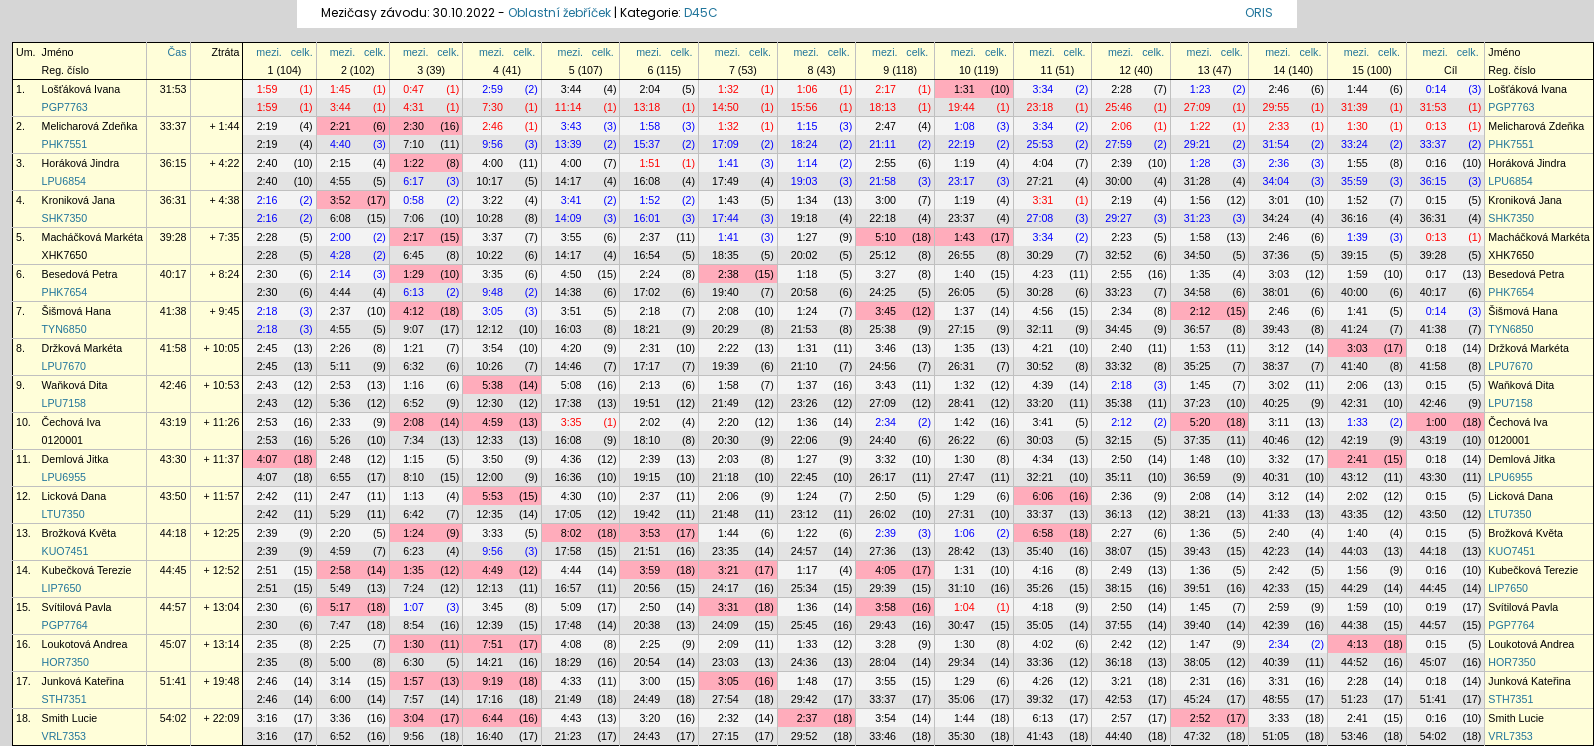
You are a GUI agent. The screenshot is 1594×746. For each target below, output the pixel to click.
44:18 (173, 533)
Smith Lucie (70, 718)
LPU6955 (64, 477)
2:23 (1121, 237)
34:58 (1197, 292)
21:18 (725, 477)
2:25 (340, 644)
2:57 (1121, 718)
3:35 (492, 274)
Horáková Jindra (81, 163)
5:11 (340, 366)
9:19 (492, 681)
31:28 (1197, 181)
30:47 (961, 625)
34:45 (1118, 329)
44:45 (173, 570)
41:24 (1354, 329)
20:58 (804, 292)
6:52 (413, 403)
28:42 (961, 551)
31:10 (961, 588)
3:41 (571, 200)
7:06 (413, 218)
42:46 (173, 385)
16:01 (646, 218)
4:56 (1043, 311)
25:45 (804, 625)
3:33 (492, 533)
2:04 (649, 89)
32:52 (1118, 255)
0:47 (413, 89)
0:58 (413, 200)
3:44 (571, 89)
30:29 (1040, 255)
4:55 (340, 181)
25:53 (1040, 144)
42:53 (1118, 699)
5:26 (340, 440)
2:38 (728, 274)
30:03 (1040, 440)
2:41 (1357, 459)
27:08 (1040, 218)
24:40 (882, 440)
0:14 (1436, 89)
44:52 (1354, 662)
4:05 (885, 570)
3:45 (885, 311)
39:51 (1197, 588)
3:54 (492, 348)
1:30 (1357, 126)
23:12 (804, 514)
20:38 (646, 625)
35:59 (1354, 181)
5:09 (571, 607)
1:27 (807, 237)
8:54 (413, 625)
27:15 (961, 329)
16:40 (489, 736)
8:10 (413, 477)
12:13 (489, 588)
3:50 (492, 459)
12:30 (489, 403)
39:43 (1275, 329)
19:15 (646, 477)
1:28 (1200, 163)
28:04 (882, 662)
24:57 (804, 551)
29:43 (882, 625)
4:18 (1043, 607)
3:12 (1278, 348)
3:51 (571, 311)
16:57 (568, 588)
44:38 (1354, 625)
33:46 (882, 736)
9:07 (413, 329)
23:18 (1040, 107)
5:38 (492, 385)
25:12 (882, 255)
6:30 (413, 662)
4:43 (571, 718)
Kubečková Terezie (87, 570)
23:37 (961, 218)
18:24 (804, 144)
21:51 (646, 551)
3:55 (571, 237)
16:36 (568, 477)
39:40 (1197, 625)
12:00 (489, 477)
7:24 (413, 588)
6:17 (413, 181)
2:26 (340, 348)
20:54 (646, 662)
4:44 (340, 292)
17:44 (725, 218)
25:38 (882, 329)
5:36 (340, 403)
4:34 (1043, 459)
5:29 (340, 514)
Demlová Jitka (75, 459)
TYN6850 (64, 329)
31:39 (1354, 107)
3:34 (1043, 89)
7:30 (492, 107)
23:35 (725, 551)
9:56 (492, 144)
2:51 (267, 570)
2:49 (1121, 570)
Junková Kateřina (83, 681)
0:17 (1436, 274)
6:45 (413, 255)
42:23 (1275, 551)
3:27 (885, 274)
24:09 (725, 625)
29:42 (804, 699)
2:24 (649, 274)
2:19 (267, 126)
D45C (701, 12)
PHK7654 (65, 292)
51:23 (1354, 699)
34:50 (1197, 255)
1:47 (1200, 644)
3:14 (340, 681)
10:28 (489, 218)
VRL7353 (64, 736)
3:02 (1278, 385)
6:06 (1043, 496)
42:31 (1354, 403)
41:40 (1354, 366)
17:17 (646, 366)
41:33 (1275, 514)
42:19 (1354, 440)
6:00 (340, 699)
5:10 (885, 237)
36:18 (1118, 662)
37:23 (1197, 403)
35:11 (1118, 477)
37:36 (1275, 255)
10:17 (489, 181)
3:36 (340, 718)
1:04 (964, 607)
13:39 (568, 144)
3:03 (1278, 274)
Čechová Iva (71, 422)
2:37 (649, 237)
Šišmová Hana (76, 311)
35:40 (1040, 551)
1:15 (807, 126)
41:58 (173, 348)
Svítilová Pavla (77, 607)
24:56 (882, 366)
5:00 (340, 662)
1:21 (413, 348)
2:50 (1121, 459)
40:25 (1275, 403)
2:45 (267, 348)
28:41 (961, 403)
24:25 (882, 292)
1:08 (964, 126)
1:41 (728, 163)
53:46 (1354, 736)
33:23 (1118, 292)
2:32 (728, 718)
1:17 (807, 570)
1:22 (1200, 126)
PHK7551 (65, 144)
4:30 (571, 496)
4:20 (571, 348)
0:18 (1436, 348)
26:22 (961, 440)
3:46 (885, 348)
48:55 (1275, 699)
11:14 (568, 107)
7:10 (413, 144)
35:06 (961, 699)
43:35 (1354, 514)
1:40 (964, 274)
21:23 (568, 736)
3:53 (649, 533)
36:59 (1197, 477)
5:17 (340, 607)
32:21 (1040, 477)
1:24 (807, 311)
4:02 (1043, 644)
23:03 (725, 662)
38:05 (1197, 662)
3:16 (267, 718)
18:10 (646, 440)
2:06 (1121, 126)
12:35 (489, 514)
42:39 (1275, 625)
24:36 (804, 662)
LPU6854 (64, 181)
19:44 (961, 107)
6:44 (492, 718)
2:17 (885, 89)
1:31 (964, 89)
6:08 (340, 218)
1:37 (964, 311)
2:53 (340, 385)
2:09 (728, 644)
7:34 (413, 440)
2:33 (1278, 126)
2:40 (267, 163)
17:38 (568, 403)
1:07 (413, 607)
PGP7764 (65, 625)
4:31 (413, 107)
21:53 (804, 329)
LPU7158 (64, 403)
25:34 (804, 588)
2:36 (1278, 163)
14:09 (568, 218)
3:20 (649, 718)
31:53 (173, 89)
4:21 (1043, 348)
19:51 (646, 403)
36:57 (1197, 329)
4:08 (571, 644)
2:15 (340, 163)
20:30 (725, 440)
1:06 (807, 89)
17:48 (568, 625)
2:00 (340, 237)
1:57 (413, 681)
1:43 (728, 200)
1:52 (649, 200)
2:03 (728, 459)
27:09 (1197, 107)
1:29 (413, 274)
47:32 (1197, 736)
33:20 (1040, 403)
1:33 (1357, 422)
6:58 (1043, 533)
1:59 (267, 89)
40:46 (1275, 440)
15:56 (804, 107)
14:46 (568, 366)
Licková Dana (74, 496)
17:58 (568, 551)
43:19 (173, 422)
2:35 (267, 644)
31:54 (1275, 144)
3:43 (571, 126)
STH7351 (64, 699)
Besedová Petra (80, 274)
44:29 (1354, 588)
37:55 (1118, 625)
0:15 (1436, 200)
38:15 (1118, 588)
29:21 (1197, 144)
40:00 (1354, 292)
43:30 (173, 459)
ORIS (1259, 12)
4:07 (267, 459)
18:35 (725, 255)
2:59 (492, 89)
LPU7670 (64, 366)
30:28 (1040, 292)
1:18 (807, 274)
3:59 (649, 570)
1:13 (413, 496)
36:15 (173, 163)
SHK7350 (65, 218)
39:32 (1040, 699)
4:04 (1043, 163)
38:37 (1275, 366)
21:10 (804, 366)
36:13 (1118, 514)
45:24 (1197, 699)
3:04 (413, 718)
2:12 (1200, 311)
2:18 (267, 311)
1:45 (340, 89)
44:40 (1118, 736)
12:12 (489, 329)
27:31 (961, 514)
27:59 (1118, 144)
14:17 (568, 181)
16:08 (646, 181)
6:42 (413, 514)
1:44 (1357, 89)
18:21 (646, 329)
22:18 (882, 218)
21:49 (725, 403)
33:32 (1118, 366)
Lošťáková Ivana (81, 89)
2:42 (267, 496)
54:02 (173, 718)
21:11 (882, 144)
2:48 (340, 459)
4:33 (571, 681)
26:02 (882, 514)
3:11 (1278, 422)
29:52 (804, 736)
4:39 (1043, 385)
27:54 (725, 699)
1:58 (649, 126)
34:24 (1275, 218)
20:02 (804, 255)
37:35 (1197, 440)
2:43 (267, 385)
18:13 (882, 107)
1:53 (1200, 348)
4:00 (492, 163)
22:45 (804, 477)
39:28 (173, 237)
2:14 (340, 274)
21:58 (882, 181)
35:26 (1040, 588)
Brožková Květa (79, 533)
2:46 (1278, 89)
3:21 (728, 570)
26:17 (882, 477)
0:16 (1436, 163)
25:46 (1118, 107)
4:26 (1043, 681)
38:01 (1275, 292)
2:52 (1200, 718)
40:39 (1275, 662)
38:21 (1197, 514)
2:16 (267, 200)
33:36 (1040, 662)
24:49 (646, 699)
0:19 (1436, 607)
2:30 (413, 126)
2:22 (728, 348)
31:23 (1197, 218)
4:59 (492, 422)
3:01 (1278, 200)
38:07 (1118, 551)
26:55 (961, 255)
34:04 (1275, 181)
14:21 (489, 662)
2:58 (340, 570)
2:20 (728, 422)
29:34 (961, 662)
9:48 (492, 292)
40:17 (173, 274)
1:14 (807, 163)
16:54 (646, 255)
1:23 (1200, 89)
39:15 (1354, 255)
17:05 (568, 514)
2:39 (1121, 163)
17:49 (725, 181)
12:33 (489, 440)
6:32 (413, 366)
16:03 (568, 329)
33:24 (1354, 144)
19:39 (725, 366)
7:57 (413, 699)
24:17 (725, 588)
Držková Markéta (82, 348)
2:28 (1121, 89)
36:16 (1354, 218)
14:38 (568, 292)
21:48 (725, 514)
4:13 (1357, 644)
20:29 (725, 329)
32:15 (1118, 440)
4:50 (571, 274)
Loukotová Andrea (85, 644)
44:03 (1354, 551)
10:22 (489, 255)
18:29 (568, 662)
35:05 (1040, 625)
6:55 (340, 477)
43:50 (173, 496)
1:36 (807, 422)
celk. (302, 52)
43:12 (1354, 477)
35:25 (1197, 366)
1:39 (1357, 237)
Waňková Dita (75, 385)
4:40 (340, 144)
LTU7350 (63, 514)
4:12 (413, 311)
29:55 (1275, 107)
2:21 (340, 126)
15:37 (646, 144)
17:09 (725, 144)
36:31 (173, 200)
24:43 (646, 736)
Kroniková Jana (78, 200)
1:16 (413, 385)
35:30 (961, 736)
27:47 (961, 477)
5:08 (571, 385)
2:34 (1121, 311)
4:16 (1043, 570)
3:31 (1043, 200)
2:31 (649, 348)
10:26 (489, 366)
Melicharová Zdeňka (90, 126)
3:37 (492, 237)
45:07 (173, 644)
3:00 (885, 200)
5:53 (492, 496)
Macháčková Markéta (92, 237)
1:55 (1357, 163)
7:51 (492, 644)
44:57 (173, 607)
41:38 (173, 311)
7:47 (340, 625)
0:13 (1436, 126)
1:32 (728, 89)
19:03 (804, 181)
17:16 (489, 699)
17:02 (646, 292)
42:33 (1275, 588)
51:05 (1275, 736)
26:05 (961, 292)
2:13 (649, 385)
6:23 (413, 551)
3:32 (885, 459)
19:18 (804, 218)
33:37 (173, 126)
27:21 (1040, 181)
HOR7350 (65, 662)
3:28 (885, 644)
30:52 (1040, 366)
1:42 (964, 422)
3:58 (885, 607)
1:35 (1200, 274)
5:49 (340, 588)
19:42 (646, 514)
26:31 (961, 366)
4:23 (1043, 274)
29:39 (882, 588)
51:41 (173, 681)
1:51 (649, 163)
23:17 (961, 181)
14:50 (725, 107)
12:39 (489, 625)
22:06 (804, 440)
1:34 (807, 200)
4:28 (340, 255)
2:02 (649, 422)
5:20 (1200, 422)
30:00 (1118, 181)
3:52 (340, 200)
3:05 (492, 311)
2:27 (1121, 533)
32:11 (1040, 329)
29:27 (1118, 218)
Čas (177, 52)
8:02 (571, 533)
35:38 (1118, 403)
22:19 (961, 144)
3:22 (492, 200)
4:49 (492, 570)
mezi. (268, 52)
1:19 (964, 163)
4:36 (571, 459)
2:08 (728, 311)
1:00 (1436, 422)
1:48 (1200, 459)
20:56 (646, 588)
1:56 (1200, 200)
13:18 (646, 107)
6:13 (413, 292)
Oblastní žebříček (559, 12)
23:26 (804, 403)
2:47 (885, 126)
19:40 (725, 292)
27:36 (882, 551)
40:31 (1275, 477)
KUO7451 (65, 551)
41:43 (1040, 736)
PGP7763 (65, 107)
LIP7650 (62, 588)
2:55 (885, 163)
